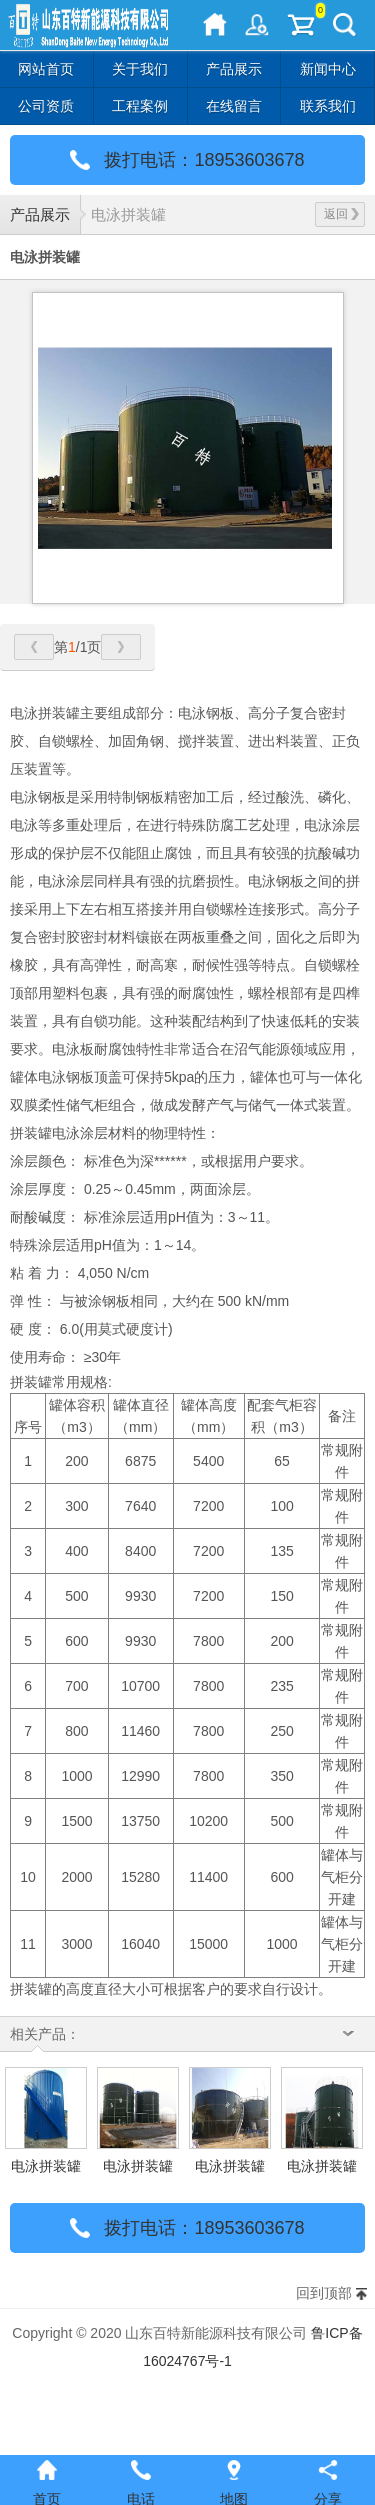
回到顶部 (324, 2293)
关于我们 (140, 69)
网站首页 (46, 69)
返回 (341, 214)
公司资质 (46, 106)
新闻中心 (328, 69)
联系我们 (328, 106)
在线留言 (234, 106)
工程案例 (140, 106)
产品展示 (234, 69)
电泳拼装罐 (128, 214)
